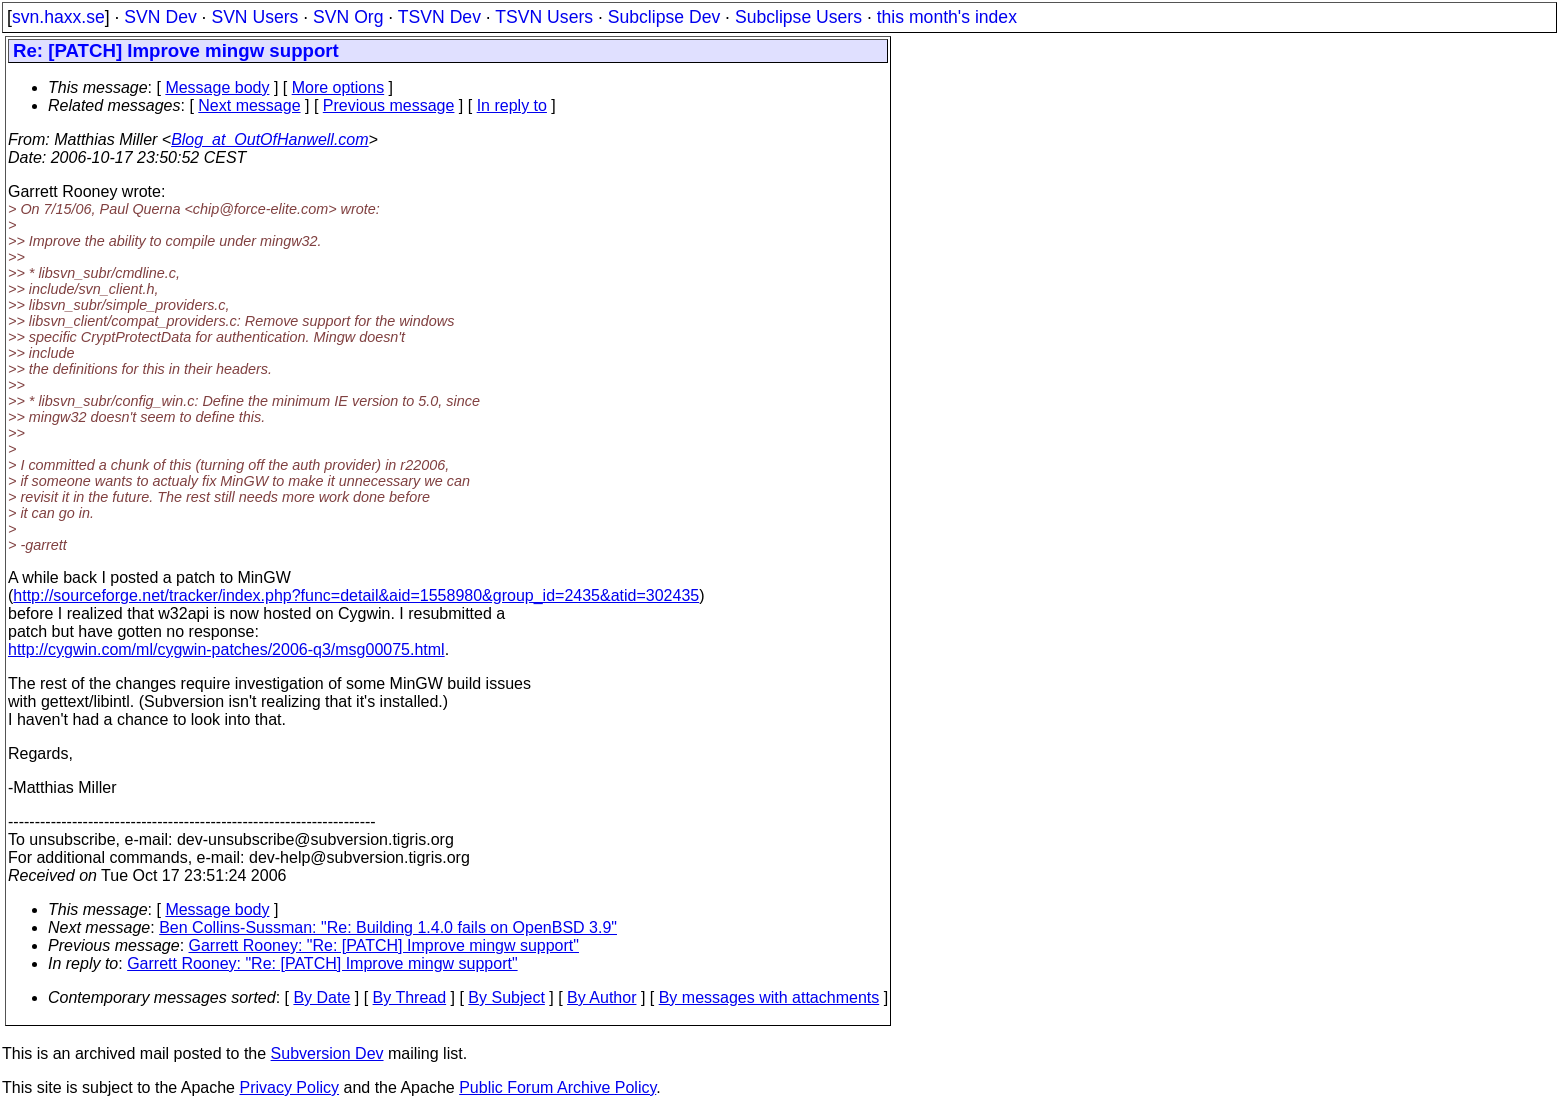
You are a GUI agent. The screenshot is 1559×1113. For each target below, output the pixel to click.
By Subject (506, 997)
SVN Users (254, 17)
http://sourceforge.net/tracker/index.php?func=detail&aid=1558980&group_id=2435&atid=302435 (356, 595)
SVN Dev (160, 17)
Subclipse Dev (664, 17)
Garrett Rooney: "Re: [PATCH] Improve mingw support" (384, 945)
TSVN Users (544, 17)
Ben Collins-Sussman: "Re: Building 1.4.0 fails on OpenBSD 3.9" (388, 927)
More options (338, 87)
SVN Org (348, 17)
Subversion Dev (327, 1053)
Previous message (389, 105)
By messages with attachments (769, 997)
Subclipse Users (798, 17)
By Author (601, 997)
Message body (217, 87)
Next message (249, 105)
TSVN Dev (439, 17)
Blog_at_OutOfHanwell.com (269, 139)
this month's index (947, 17)
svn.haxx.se (58, 17)
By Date (321, 997)
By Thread (410, 997)
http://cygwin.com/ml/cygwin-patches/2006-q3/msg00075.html (226, 649)
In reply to (512, 105)
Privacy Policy (289, 1087)
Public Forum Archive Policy (557, 1087)
